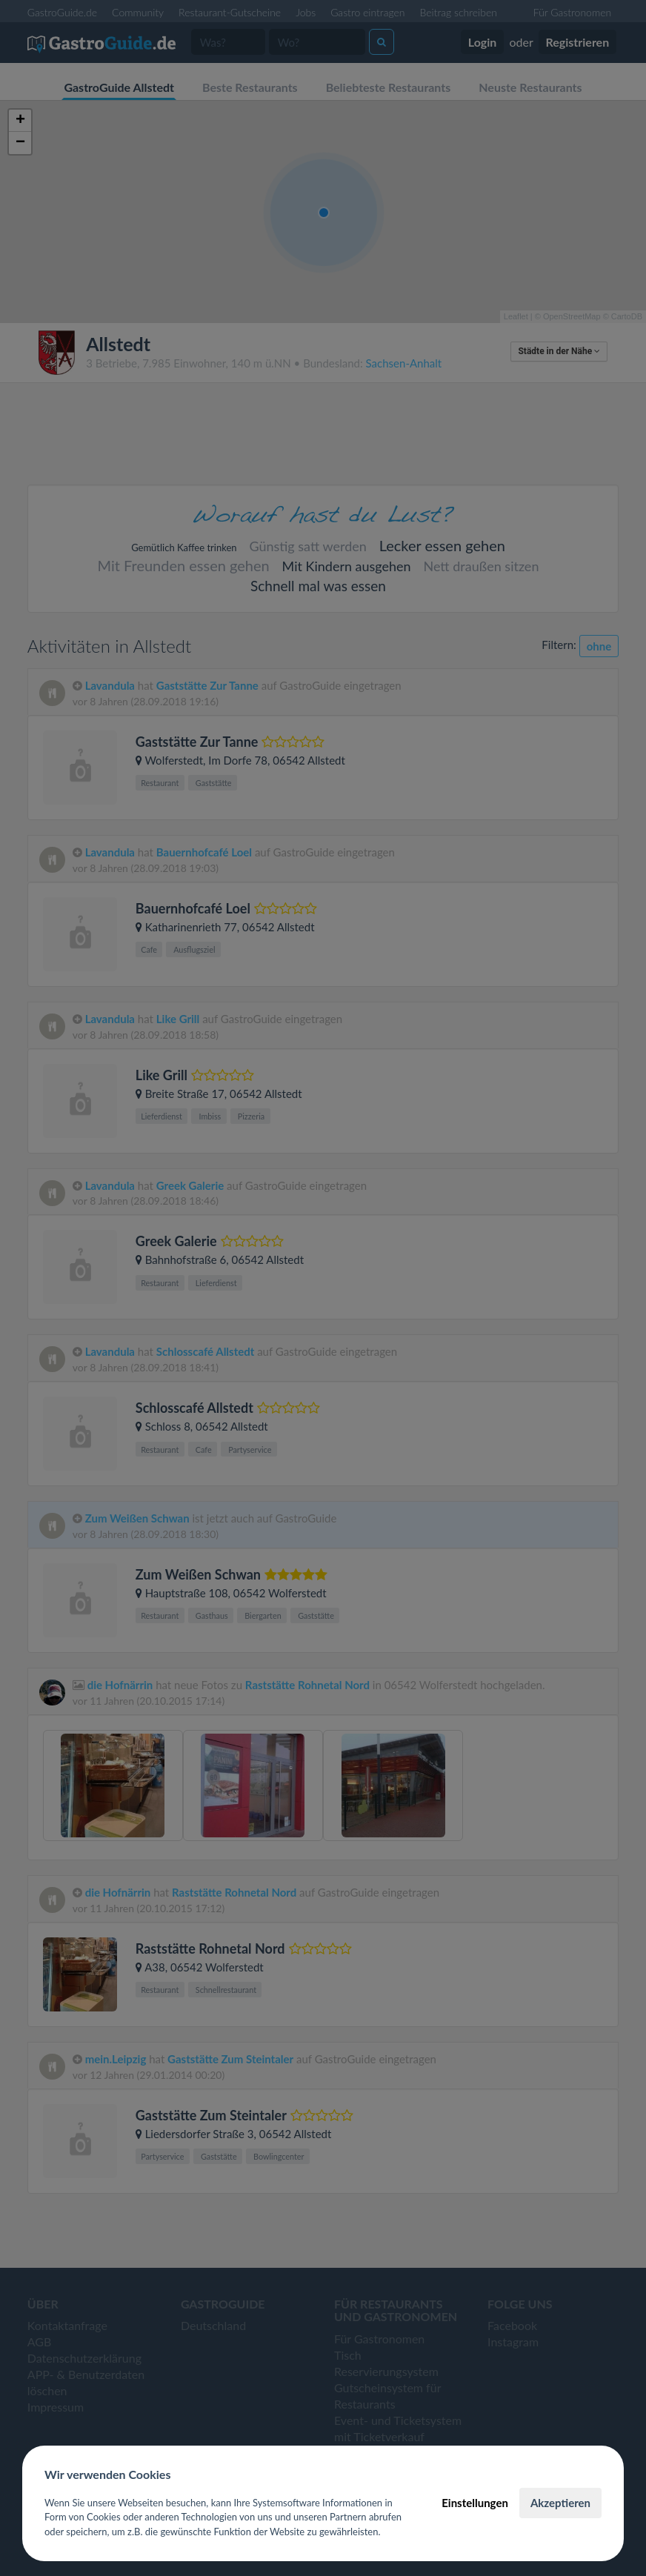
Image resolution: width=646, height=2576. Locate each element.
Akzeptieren (560, 2502)
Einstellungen (475, 2502)
